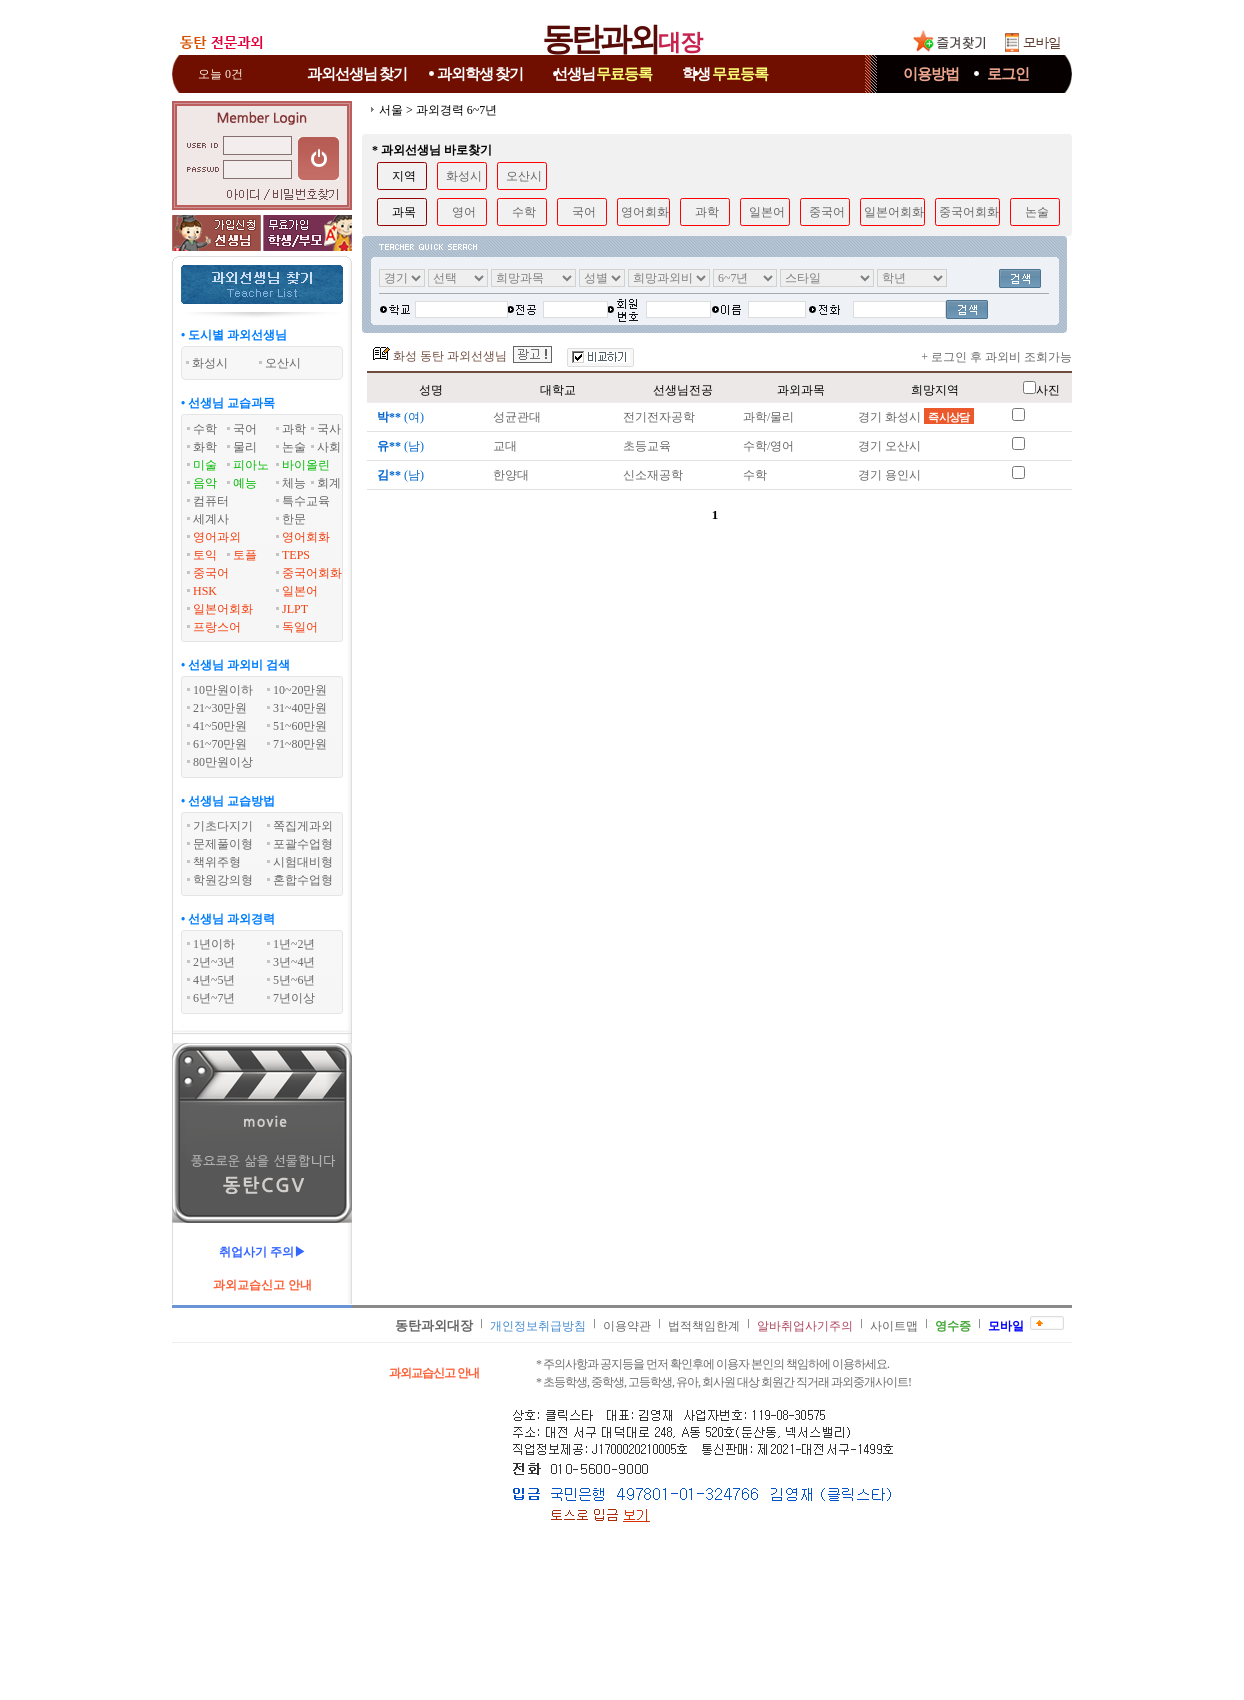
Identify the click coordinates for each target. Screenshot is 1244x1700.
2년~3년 (214, 962)
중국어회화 (312, 573)
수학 (205, 429)
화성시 (464, 176)
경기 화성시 (916, 417)
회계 (329, 483)
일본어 (300, 591)
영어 (464, 212)
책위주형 (217, 862)
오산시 (524, 176)
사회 (329, 447)
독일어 (300, 627)
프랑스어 (217, 627)
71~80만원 (300, 744)
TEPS (296, 555)
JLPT (295, 609)
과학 (294, 429)
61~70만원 (220, 744)
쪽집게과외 (303, 826)
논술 (294, 447)
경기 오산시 (889, 446)
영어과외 (217, 537)
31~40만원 (300, 708)
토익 (205, 555)
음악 (205, 483)
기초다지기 (223, 826)
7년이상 (294, 998)
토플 (245, 555)
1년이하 (214, 944)
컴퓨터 (211, 501)
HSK (205, 591)
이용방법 (931, 74)
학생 (725, 74)
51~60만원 (300, 726)
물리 (245, 447)
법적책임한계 (704, 1326)
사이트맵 (894, 1326)
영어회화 (306, 537)
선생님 (603, 74)
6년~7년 (214, 998)
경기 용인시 (889, 475)
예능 (245, 483)
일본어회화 (223, 609)
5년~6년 (294, 980)
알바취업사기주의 (805, 1326)
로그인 (1008, 74)
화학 (205, 447)
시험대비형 (303, 862)
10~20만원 (300, 690)
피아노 (251, 465)
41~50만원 (220, 726)
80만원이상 (223, 762)
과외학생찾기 (480, 74)
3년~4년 (294, 962)
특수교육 (306, 501)
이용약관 (627, 1326)
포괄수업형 (303, 844)
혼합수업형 (303, 880)
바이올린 (306, 465)
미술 (205, 465)
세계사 (211, 519)
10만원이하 (223, 690)
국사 (329, 429)
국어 (245, 429)
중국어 (211, 573)
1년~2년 (294, 944)
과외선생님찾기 (357, 74)
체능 (294, 483)
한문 (294, 519)
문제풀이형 (223, 844)
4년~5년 (214, 980)
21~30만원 (220, 708)
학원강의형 (223, 880)
